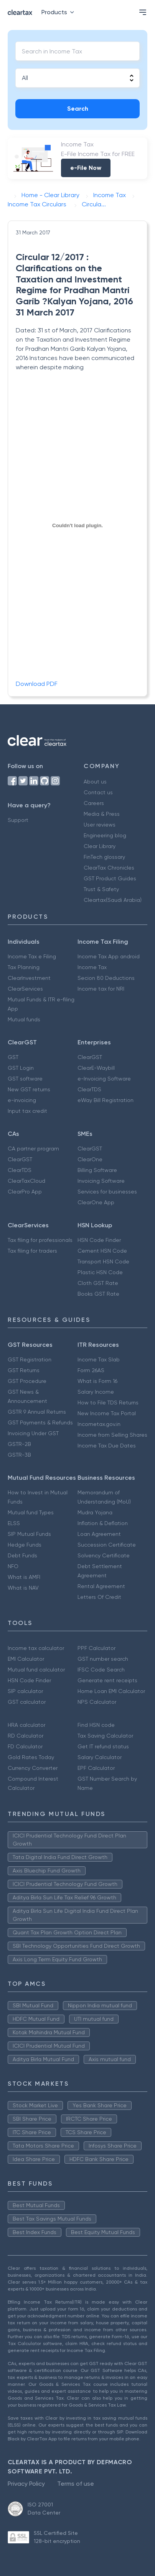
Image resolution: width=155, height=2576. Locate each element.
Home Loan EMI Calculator (111, 1691)
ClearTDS (89, 1089)
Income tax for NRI (101, 989)
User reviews (99, 825)
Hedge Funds (24, 1545)
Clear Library (99, 846)
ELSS (14, 1523)
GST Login (21, 1068)
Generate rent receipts (107, 1680)
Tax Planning (24, 967)
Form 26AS (91, 1370)
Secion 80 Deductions (106, 978)
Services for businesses (107, 1191)
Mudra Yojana (95, 1512)
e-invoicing (22, 1100)
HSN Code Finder (99, 1240)
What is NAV (23, 1588)
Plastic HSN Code (100, 1272)
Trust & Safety (101, 889)
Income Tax (92, 967)
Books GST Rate (98, 1294)
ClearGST (90, 1057)
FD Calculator (25, 1746)
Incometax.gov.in (99, 1424)
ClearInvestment (29, 978)
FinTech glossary (104, 857)
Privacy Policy (26, 2483)
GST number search (103, 1659)
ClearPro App (25, 1191)
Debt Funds (22, 1555)
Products (59, 12)
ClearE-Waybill (96, 1068)
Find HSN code (96, 1725)
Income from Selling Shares (112, 1435)
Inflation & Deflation (103, 1523)
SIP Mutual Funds (29, 1534)
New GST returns (29, 1089)
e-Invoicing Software (104, 1079)
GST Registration (29, 1359)
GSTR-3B (19, 1455)
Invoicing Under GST (33, 1433)
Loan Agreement (99, 1534)
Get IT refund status (103, 1746)
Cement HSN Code (102, 1251)
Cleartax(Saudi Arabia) (113, 900)
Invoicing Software (101, 1181)
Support (18, 820)
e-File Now (85, 167)
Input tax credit (27, 1111)
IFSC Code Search (101, 1669)
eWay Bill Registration (106, 1100)
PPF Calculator (96, 1648)
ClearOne (90, 1159)
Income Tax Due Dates (107, 1445)
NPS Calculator (97, 1702)
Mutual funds (24, 1019)
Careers (94, 803)
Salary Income (96, 1392)
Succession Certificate (107, 1545)
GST (13, 1057)
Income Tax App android (109, 956)
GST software (25, 1079)
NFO (13, 1566)
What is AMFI (24, 1577)
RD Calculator (25, 1736)
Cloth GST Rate (98, 1283)
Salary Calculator (100, 1757)
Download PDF (37, 683)
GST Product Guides (110, 878)
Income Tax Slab (99, 1359)
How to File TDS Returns (108, 1402)
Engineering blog (105, 835)
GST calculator (27, 1702)
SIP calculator (25, 1691)
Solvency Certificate (104, 1555)
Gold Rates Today (31, 1757)
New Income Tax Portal (107, 1413)
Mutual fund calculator (36, 1669)
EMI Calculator (26, 1659)
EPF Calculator (96, 1768)
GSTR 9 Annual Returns (37, 1412)
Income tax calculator (36, 1648)
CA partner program (33, 1148)
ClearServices (25, 989)
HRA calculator (26, 1725)
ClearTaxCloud (26, 1181)
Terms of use (75, 2483)
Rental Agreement (101, 1586)
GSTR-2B (19, 1444)
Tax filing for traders (32, 1251)
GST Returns (24, 1370)
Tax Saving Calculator (105, 1736)
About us (95, 781)
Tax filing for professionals (40, 1240)
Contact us (98, 792)
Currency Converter (33, 1768)
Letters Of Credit (99, 1597)
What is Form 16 (97, 1381)
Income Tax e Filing (32, 956)
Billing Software (97, 1170)
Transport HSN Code (103, 1261)
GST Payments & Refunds (40, 1422)
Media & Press (102, 814)
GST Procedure (27, 1381)
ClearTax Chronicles (109, 868)
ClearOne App (96, 1202)
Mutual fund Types (31, 1512)
